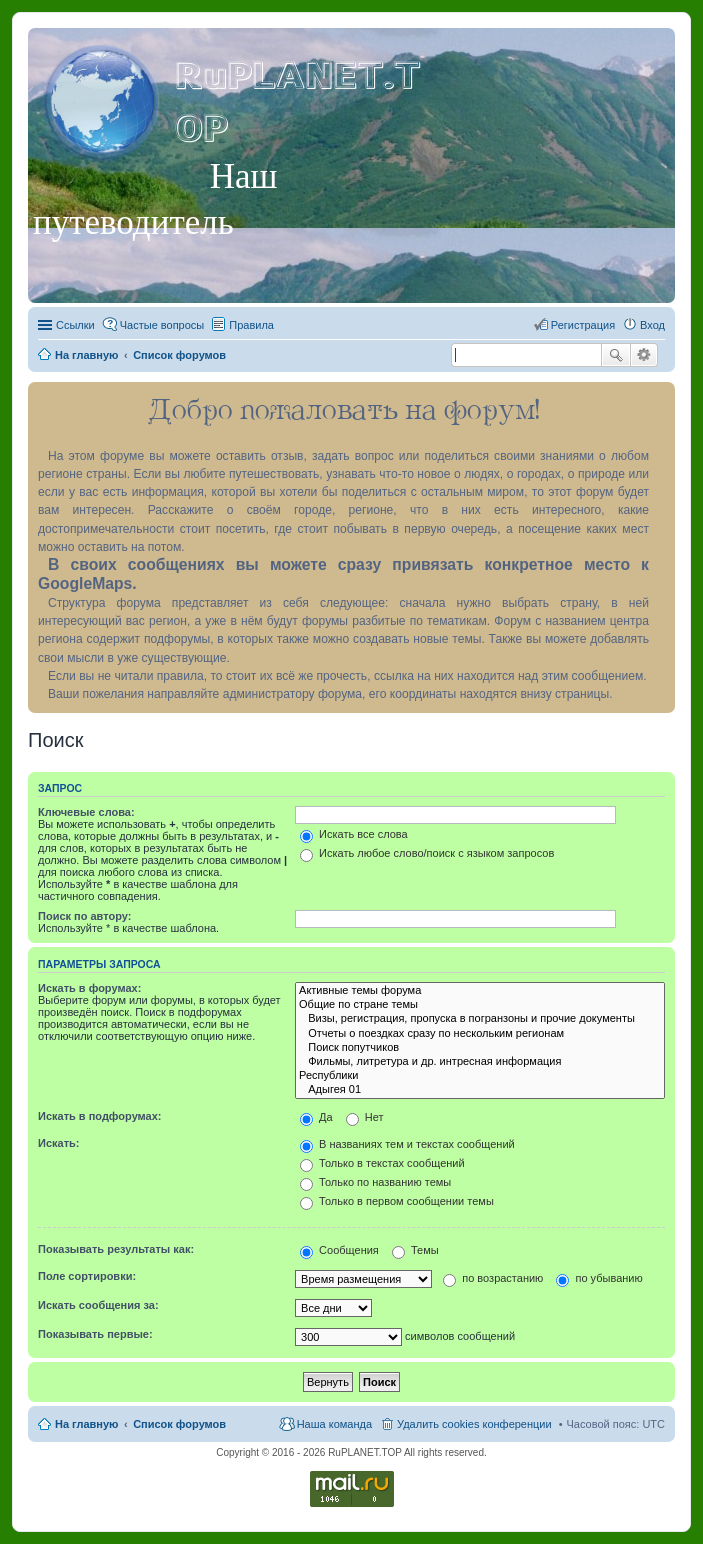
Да (316, 1117)
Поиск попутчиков (480, 1048)
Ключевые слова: (86, 812)
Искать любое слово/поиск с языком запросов (427, 853)
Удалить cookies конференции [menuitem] (474, 1424)
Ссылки (75, 325)
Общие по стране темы (480, 1005)
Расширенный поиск (644, 355)
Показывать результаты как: (116, 1249)
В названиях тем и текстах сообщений (407, 1144)
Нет (365, 1117)
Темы (415, 1250)
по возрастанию (493, 1278)
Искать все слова (354, 834)
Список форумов (179, 1424)
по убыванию (599, 1278)
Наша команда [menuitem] (334, 1424)
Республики (480, 1076)
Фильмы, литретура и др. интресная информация (480, 1062)
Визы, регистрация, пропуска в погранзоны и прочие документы (480, 1019)
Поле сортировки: (87, 1276)
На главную (86, 1424)
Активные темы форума (480, 991)
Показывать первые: (95, 1334)
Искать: (58, 1143)
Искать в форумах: (89, 988)
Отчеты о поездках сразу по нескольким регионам (480, 1034)
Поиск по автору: (84, 916)
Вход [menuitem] (652, 325)
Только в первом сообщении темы (397, 1201)
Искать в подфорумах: (100, 1116)
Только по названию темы (375, 1182)
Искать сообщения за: (98, 1305)
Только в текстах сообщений (382, 1163)
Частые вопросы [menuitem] (162, 325)
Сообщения (339, 1250)
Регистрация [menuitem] (583, 325)
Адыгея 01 (480, 1090)
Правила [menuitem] (251, 325)
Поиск (616, 355)
